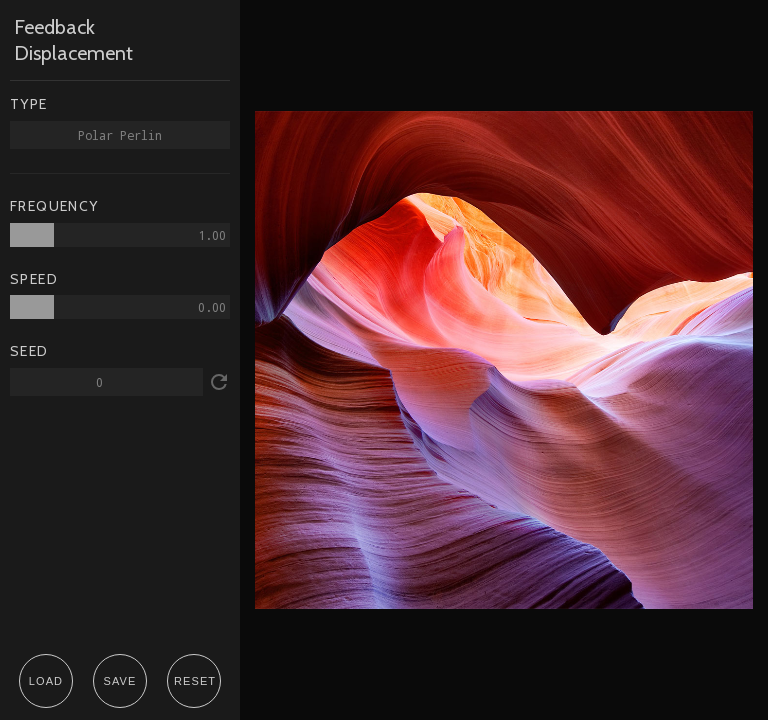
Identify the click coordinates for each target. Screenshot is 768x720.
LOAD (46, 681)
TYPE (29, 104)
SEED (29, 351)
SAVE (120, 681)
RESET (195, 681)
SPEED (34, 279)
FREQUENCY (54, 206)
